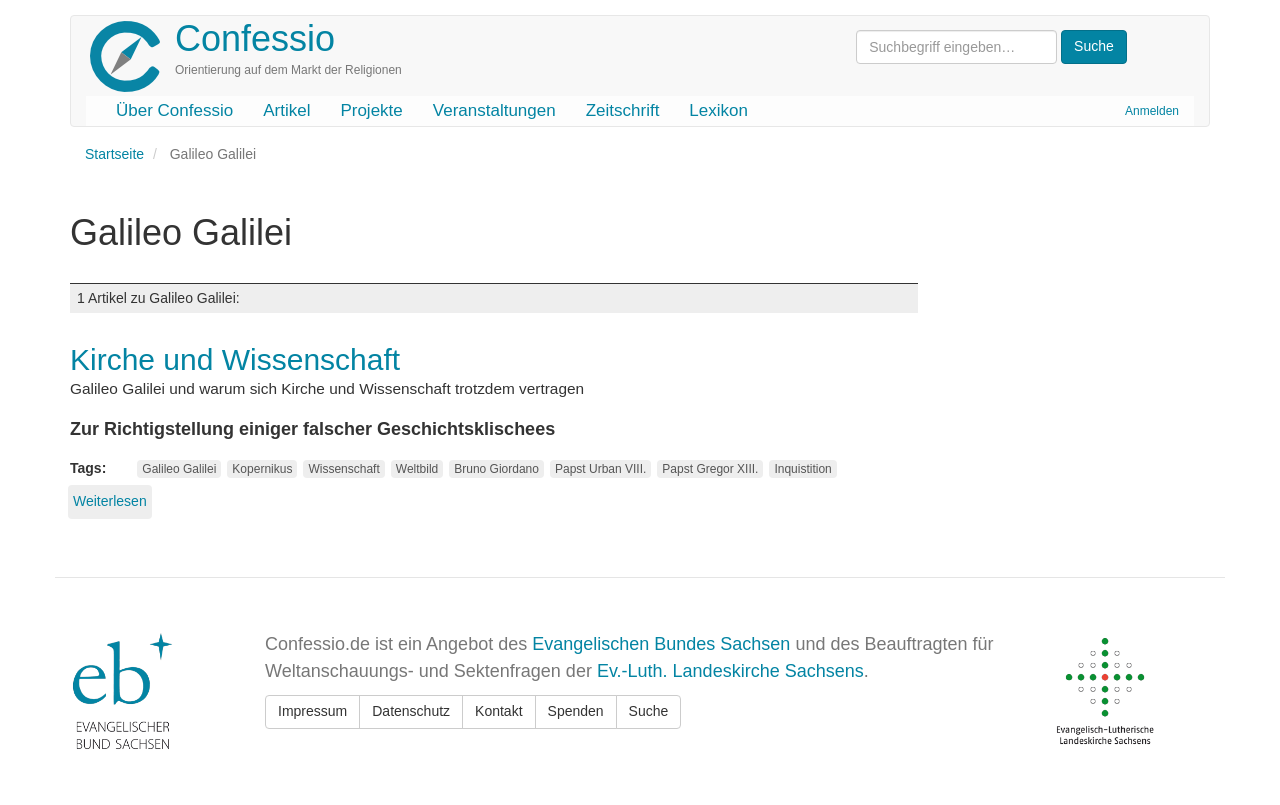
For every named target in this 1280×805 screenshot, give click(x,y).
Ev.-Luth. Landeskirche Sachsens (730, 671)
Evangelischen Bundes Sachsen (661, 644)
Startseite (114, 154)
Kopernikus (262, 469)
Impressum (312, 711)
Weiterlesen (110, 501)
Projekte (371, 110)
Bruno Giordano (496, 469)
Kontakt (498, 711)
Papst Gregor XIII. (710, 469)
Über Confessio (174, 110)
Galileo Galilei (179, 469)
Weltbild (417, 469)
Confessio (255, 38)
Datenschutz (411, 711)
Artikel (286, 110)
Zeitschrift (623, 110)
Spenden (576, 711)
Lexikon (718, 110)
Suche (649, 711)
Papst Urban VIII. (600, 469)
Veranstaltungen (494, 110)
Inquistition (802, 469)
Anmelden (1152, 111)
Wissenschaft (343, 469)
